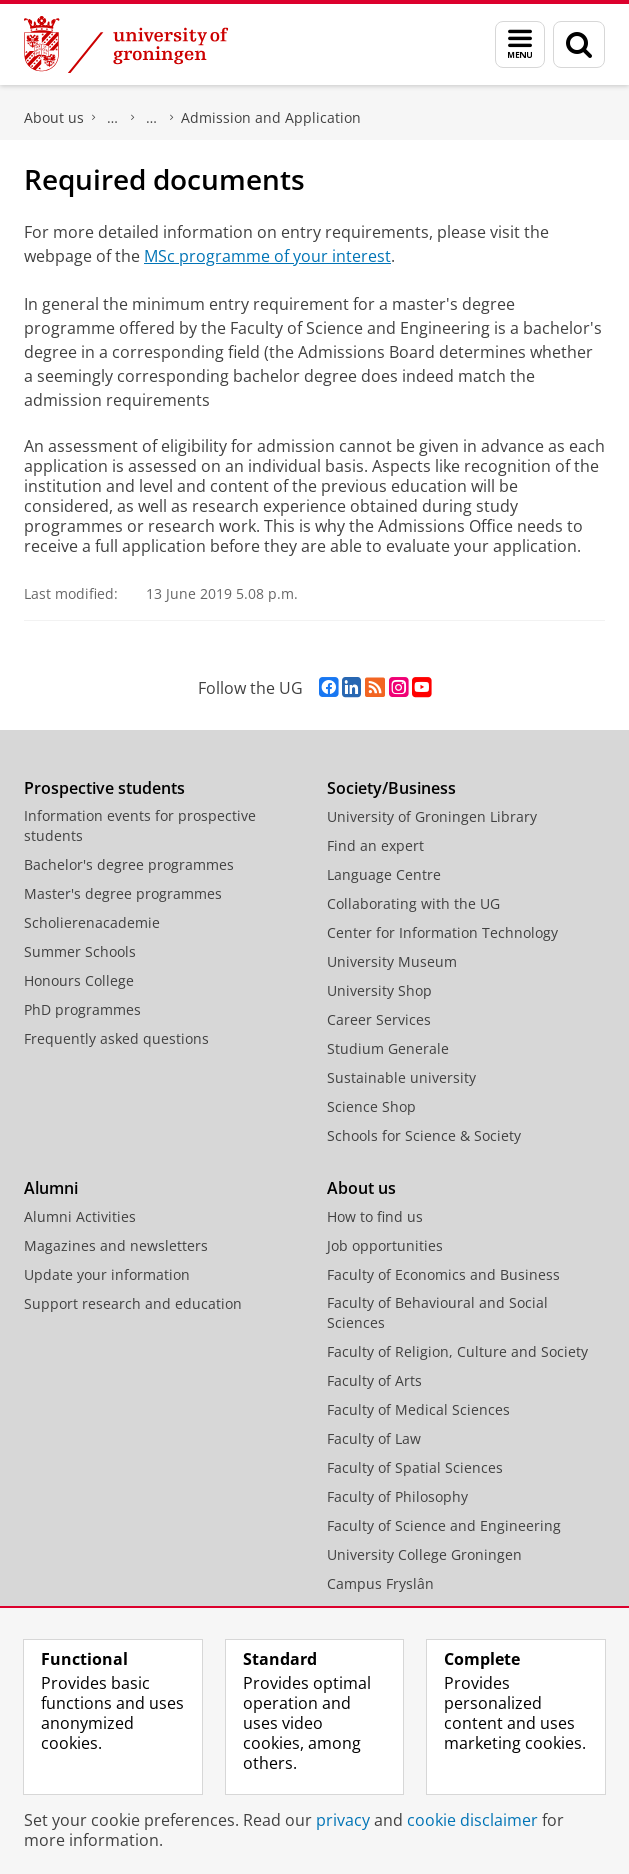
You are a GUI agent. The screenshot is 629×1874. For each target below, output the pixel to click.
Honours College (79, 980)
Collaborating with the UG (413, 903)
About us (54, 117)
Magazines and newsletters (116, 1245)
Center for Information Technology (442, 932)
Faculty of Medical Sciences (418, 1409)
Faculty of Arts (374, 1380)
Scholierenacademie (92, 922)
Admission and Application (271, 117)
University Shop (379, 990)
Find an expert (375, 845)
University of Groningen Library (432, 816)
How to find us (375, 1216)
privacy (343, 1820)
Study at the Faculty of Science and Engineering (152, 118)
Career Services (379, 1019)
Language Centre (384, 874)
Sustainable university (401, 1077)
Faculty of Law (374, 1438)
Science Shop (371, 1106)
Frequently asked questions (116, 1038)
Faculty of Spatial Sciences (415, 1467)
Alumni (51, 1188)
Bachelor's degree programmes (129, 864)
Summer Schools (80, 951)
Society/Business (391, 788)
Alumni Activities (80, 1216)
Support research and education (133, 1303)
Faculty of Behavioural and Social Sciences (437, 1312)
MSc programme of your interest (267, 256)
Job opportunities (385, 1245)
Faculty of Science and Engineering (113, 118)
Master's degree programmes (123, 893)
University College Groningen (424, 1554)
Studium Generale (388, 1048)
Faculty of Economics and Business (443, 1274)
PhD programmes (82, 1009)
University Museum (392, 961)
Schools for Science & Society (424, 1135)
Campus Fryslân (380, 1583)
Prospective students (104, 788)
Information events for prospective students (140, 825)
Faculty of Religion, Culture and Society (457, 1351)
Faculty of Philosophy (397, 1496)
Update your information (107, 1274)
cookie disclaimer (472, 1820)
